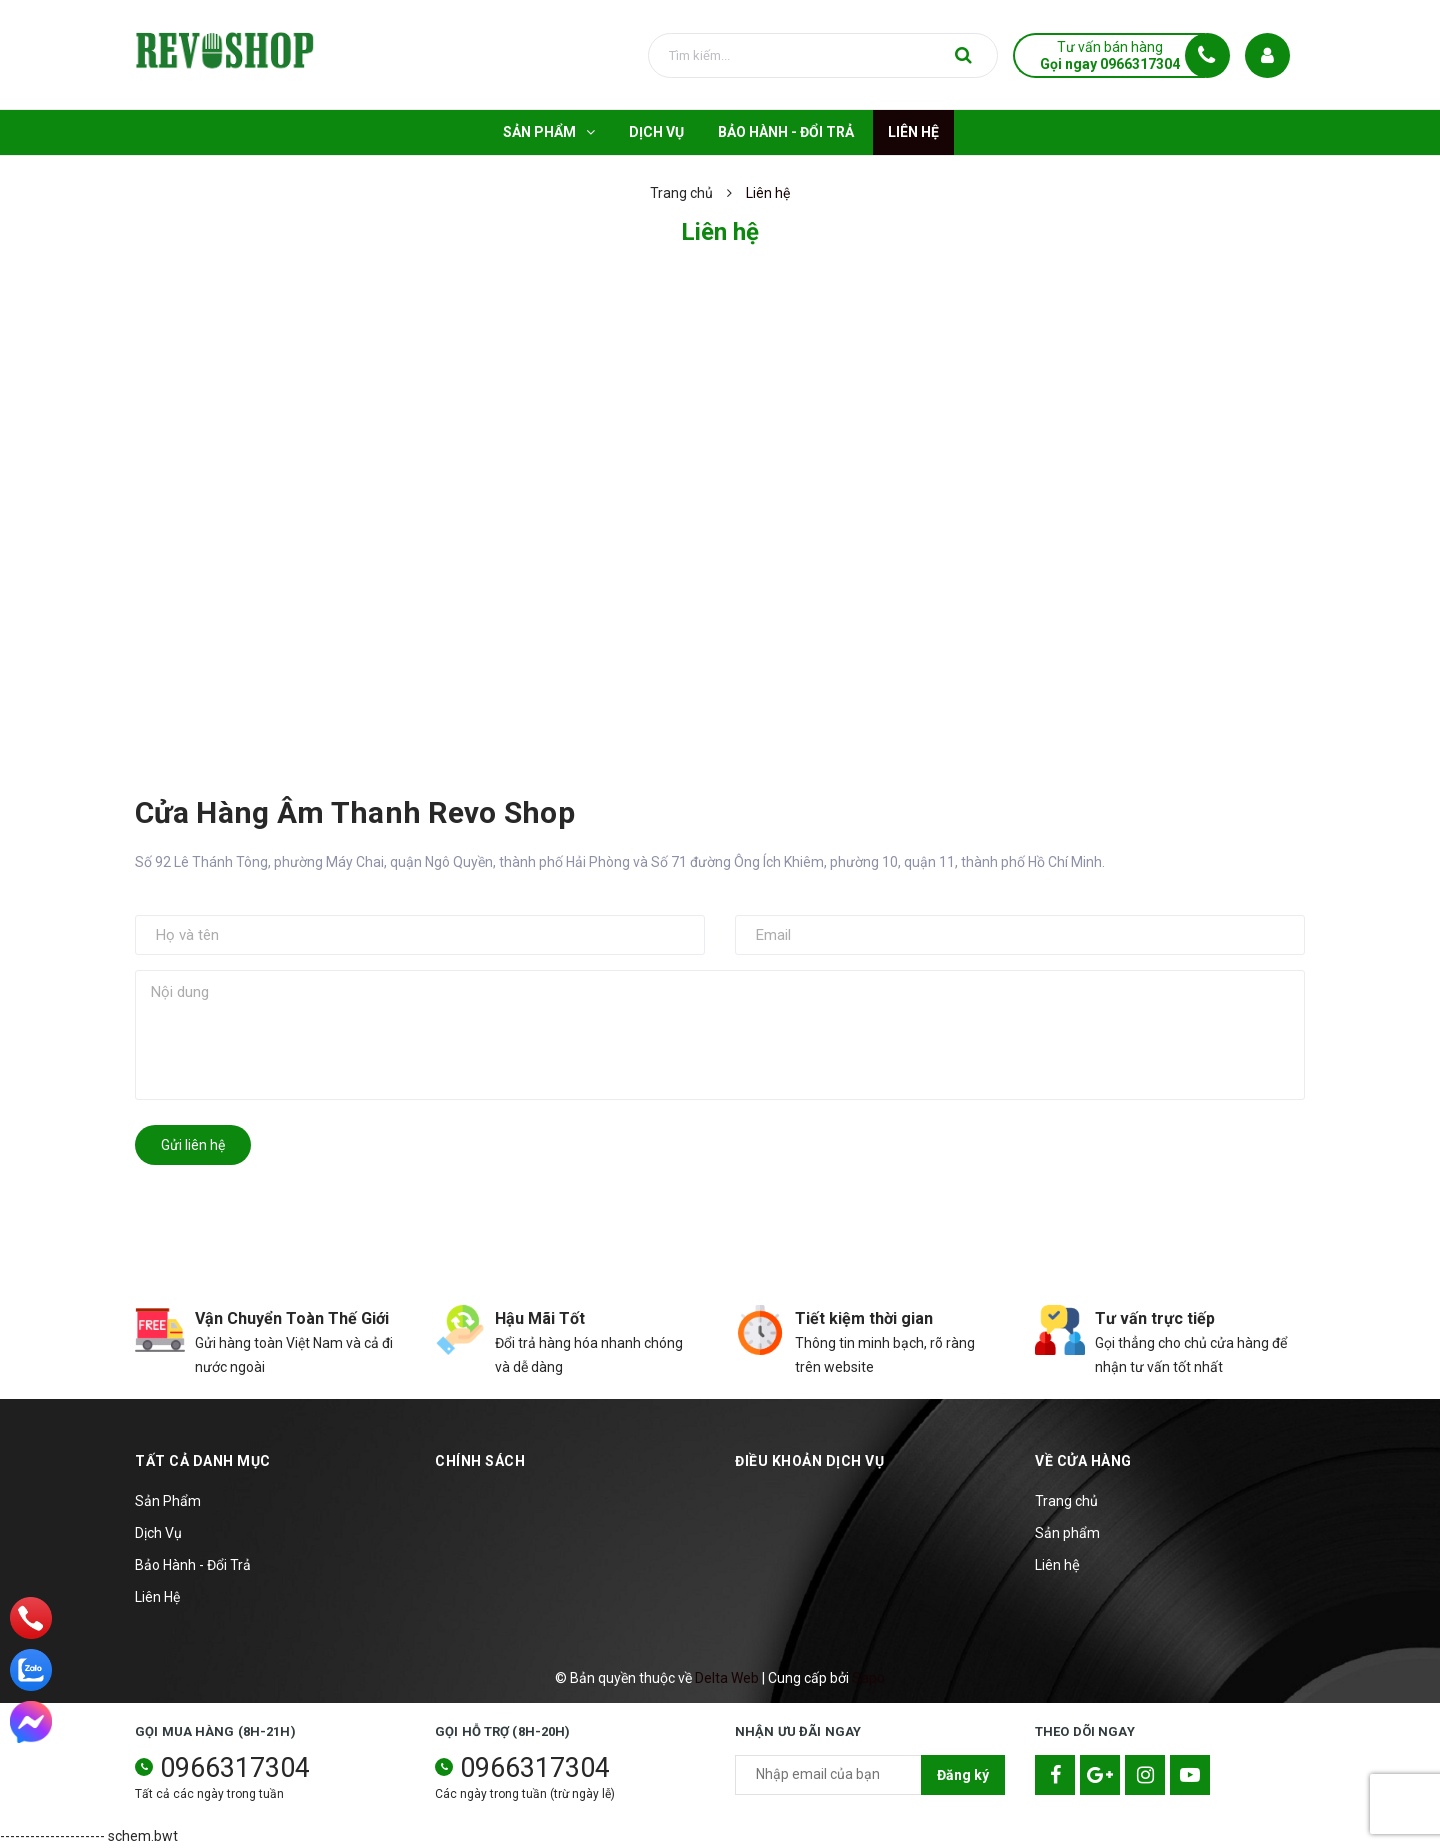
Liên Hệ (157, 1597)
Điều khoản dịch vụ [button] (809, 1461)
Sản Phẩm (168, 1501)
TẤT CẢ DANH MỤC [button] (203, 1461)
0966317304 (235, 1768)
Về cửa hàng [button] (1083, 1461)
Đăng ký (963, 1775)
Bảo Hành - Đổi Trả (193, 1565)
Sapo (868, 1678)
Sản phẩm (1067, 1533)
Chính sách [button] (480, 1461)
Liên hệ (1057, 1565)
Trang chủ (1066, 1501)
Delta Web (727, 1678)
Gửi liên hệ (193, 1145)
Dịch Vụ (158, 1533)
